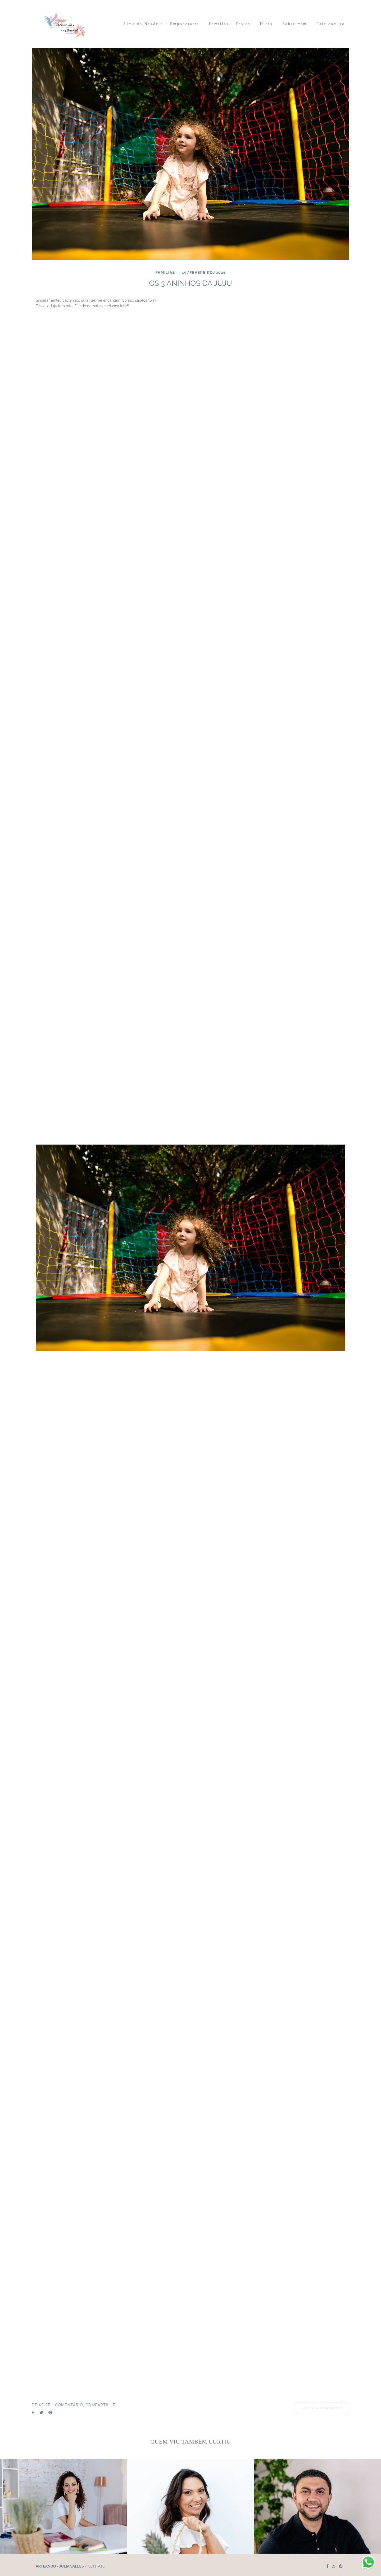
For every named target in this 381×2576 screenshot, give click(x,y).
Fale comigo (330, 24)
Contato (96, 2566)
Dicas (266, 24)
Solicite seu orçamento (322, 2408)
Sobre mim (294, 24)
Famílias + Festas (230, 24)
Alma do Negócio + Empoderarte (161, 24)
